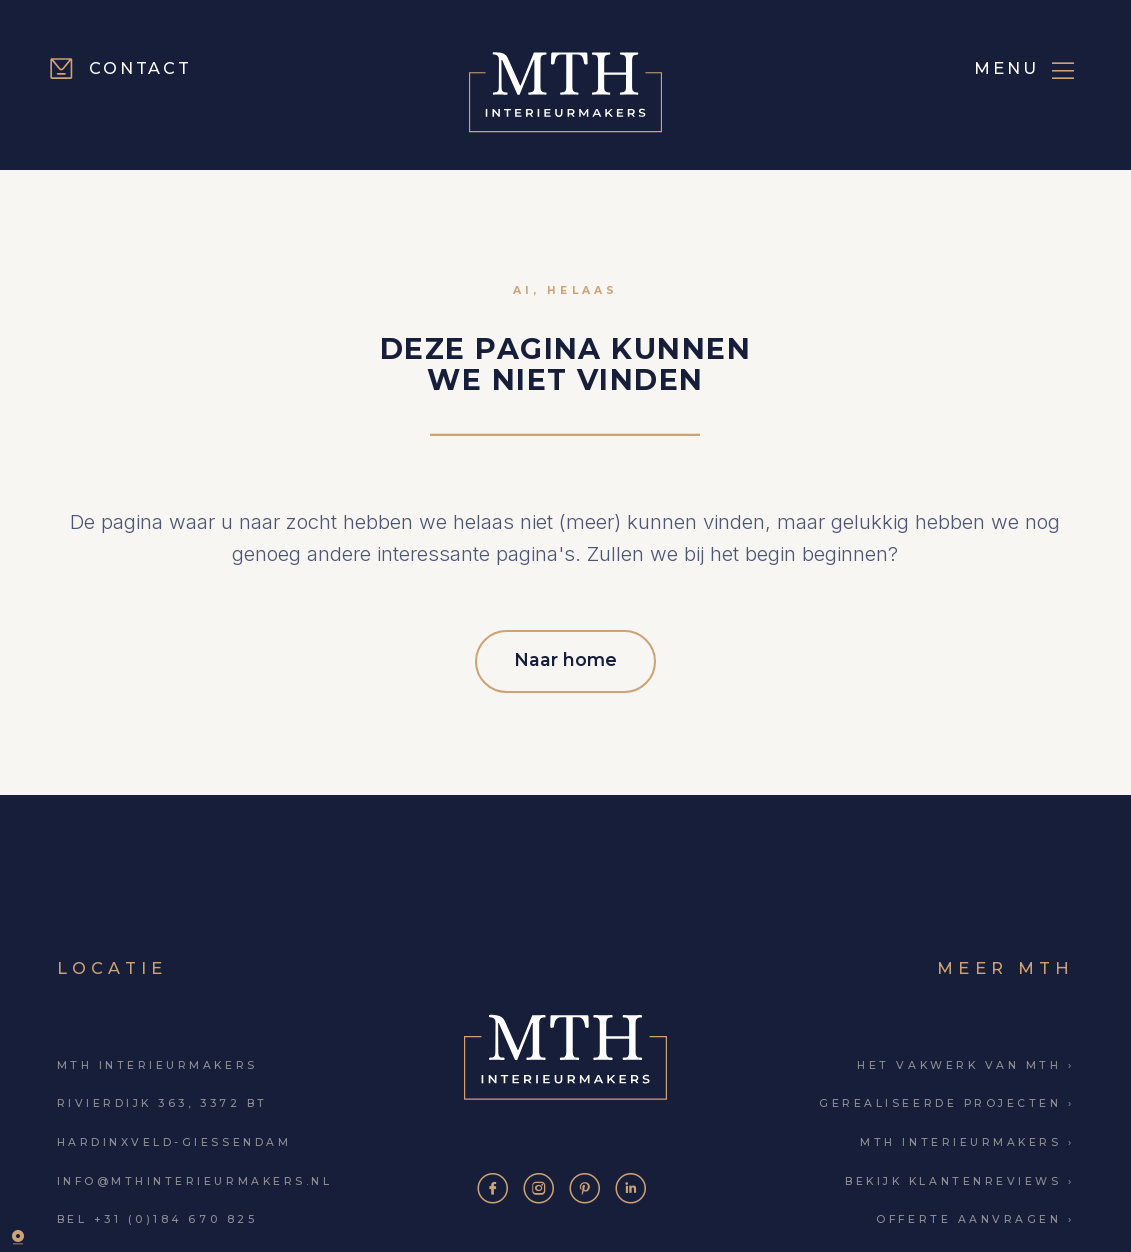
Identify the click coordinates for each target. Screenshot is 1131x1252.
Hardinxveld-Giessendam (174, 1139)
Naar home (565, 657)
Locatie (112, 964)
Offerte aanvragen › (975, 1216)
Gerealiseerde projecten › (946, 1100)
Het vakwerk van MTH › (965, 1061)
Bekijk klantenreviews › (959, 1177)
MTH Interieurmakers (157, 1061)
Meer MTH (1005, 964)
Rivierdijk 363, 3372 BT (162, 1100)
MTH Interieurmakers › (967, 1139)
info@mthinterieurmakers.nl (195, 1177)
